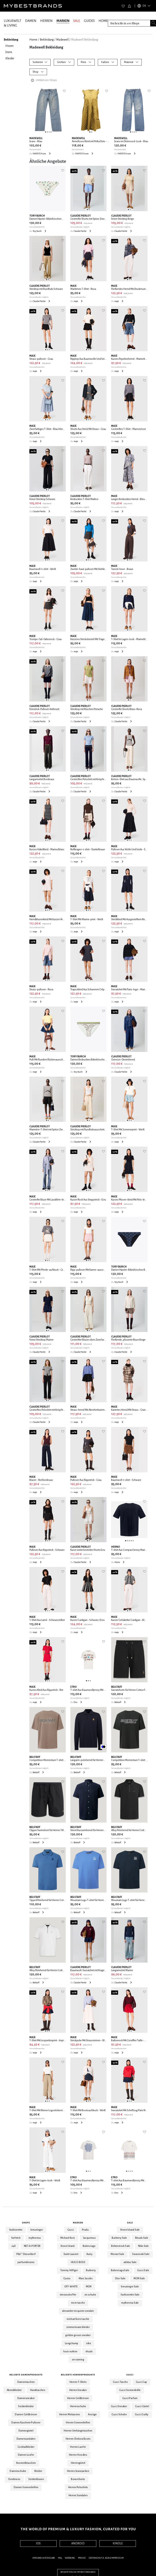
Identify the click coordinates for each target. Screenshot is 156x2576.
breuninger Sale (130, 2286)
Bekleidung (47, 39)
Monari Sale (117, 2254)
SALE (76, 21)
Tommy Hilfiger (69, 2270)
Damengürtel (26, 2430)
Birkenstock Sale (120, 2246)
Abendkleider (14, 2390)
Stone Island (68, 2246)
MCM (89, 2286)
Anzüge (92, 2414)
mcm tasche (78, 2302)
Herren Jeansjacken (78, 2471)
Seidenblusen (36, 2479)
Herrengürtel (78, 2463)
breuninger (37, 2229)
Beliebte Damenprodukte (26, 2375)
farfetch (15, 2238)
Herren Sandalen (78, 2495)
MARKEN (62, 21)
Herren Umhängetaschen (78, 2430)
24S (14, 2246)
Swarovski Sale (140, 2254)
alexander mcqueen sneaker (78, 2311)
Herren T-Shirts (78, 2382)
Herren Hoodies (78, 2455)
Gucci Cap (141, 2382)
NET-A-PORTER (32, 2246)
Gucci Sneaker (119, 2406)
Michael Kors (67, 2238)
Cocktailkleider (26, 2447)
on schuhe (90, 2294)
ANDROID (77, 2543)
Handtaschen (37, 2390)
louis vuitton (70, 2351)
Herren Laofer (78, 2447)
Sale (130, 2222)
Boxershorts (78, 2479)
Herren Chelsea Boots (78, 2438)
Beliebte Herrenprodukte (78, 2375)
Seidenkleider (26, 2406)
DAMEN (30, 21)
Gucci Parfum (130, 2398)
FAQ (60, 2558)
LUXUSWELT (12, 21)
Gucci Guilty (141, 2414)
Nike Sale (143, 2246)
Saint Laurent (71, 2254)
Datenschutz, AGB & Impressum (106, 2558)
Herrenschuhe (78, 2406)
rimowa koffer (68, 2294)
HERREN (46, 21)
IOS (38, 2543)
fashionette (15, 2229)
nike (88, 2343)
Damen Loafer (26, 2455)
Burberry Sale (119, 2238)
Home (33, 39)
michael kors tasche (78, 2319)
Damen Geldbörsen (26, 2414)
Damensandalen (26, 2438)
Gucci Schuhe (119, 2414)
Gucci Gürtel (142, 2406)
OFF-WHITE (71, 2286)
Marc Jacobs (86, 2278)
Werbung (70, 2558)
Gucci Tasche (120, 2382)
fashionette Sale (130, 2294)
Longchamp (71, 2343)
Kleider (38, 2471)
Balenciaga (89, 2246)
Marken (78, 2222)
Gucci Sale (143, 2270)
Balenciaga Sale (120, 2270)
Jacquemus (89, 2238)
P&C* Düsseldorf (26, 2254)
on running (78, 2359)
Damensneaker (26, 2398)
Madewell (62, 39)
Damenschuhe (18, 2471)
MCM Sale (139, 2278)
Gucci (70, 2229)
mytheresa (35, 2238)
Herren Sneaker (78, 2390)
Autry (89, 2254)
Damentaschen (26, 2382)
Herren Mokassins (69, 2414)
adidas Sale (130, 2262)
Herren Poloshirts (78, 2487)
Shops (26, 2222)
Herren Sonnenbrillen (78, 2422)
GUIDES (89, 21)
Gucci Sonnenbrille (130, 2390)
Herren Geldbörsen (78, 2398)
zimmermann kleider (78, 2327)
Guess (67, 2278)
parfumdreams (26, 2262)
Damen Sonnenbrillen (26, 2487)
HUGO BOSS (78, 2262)
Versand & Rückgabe (43, 2558)
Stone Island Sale (130, 2229)
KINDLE (118, 2543)
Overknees (14, 2479)
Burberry (91, 2270)
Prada (85, 2229)
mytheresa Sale (130, 2302)
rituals (89, 2351)
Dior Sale (120, 2278)
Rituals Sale (141, 2238)
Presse (82, 2558)
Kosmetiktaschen (26, 2463)
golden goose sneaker (78, 2335)
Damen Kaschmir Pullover (25, 2422)
